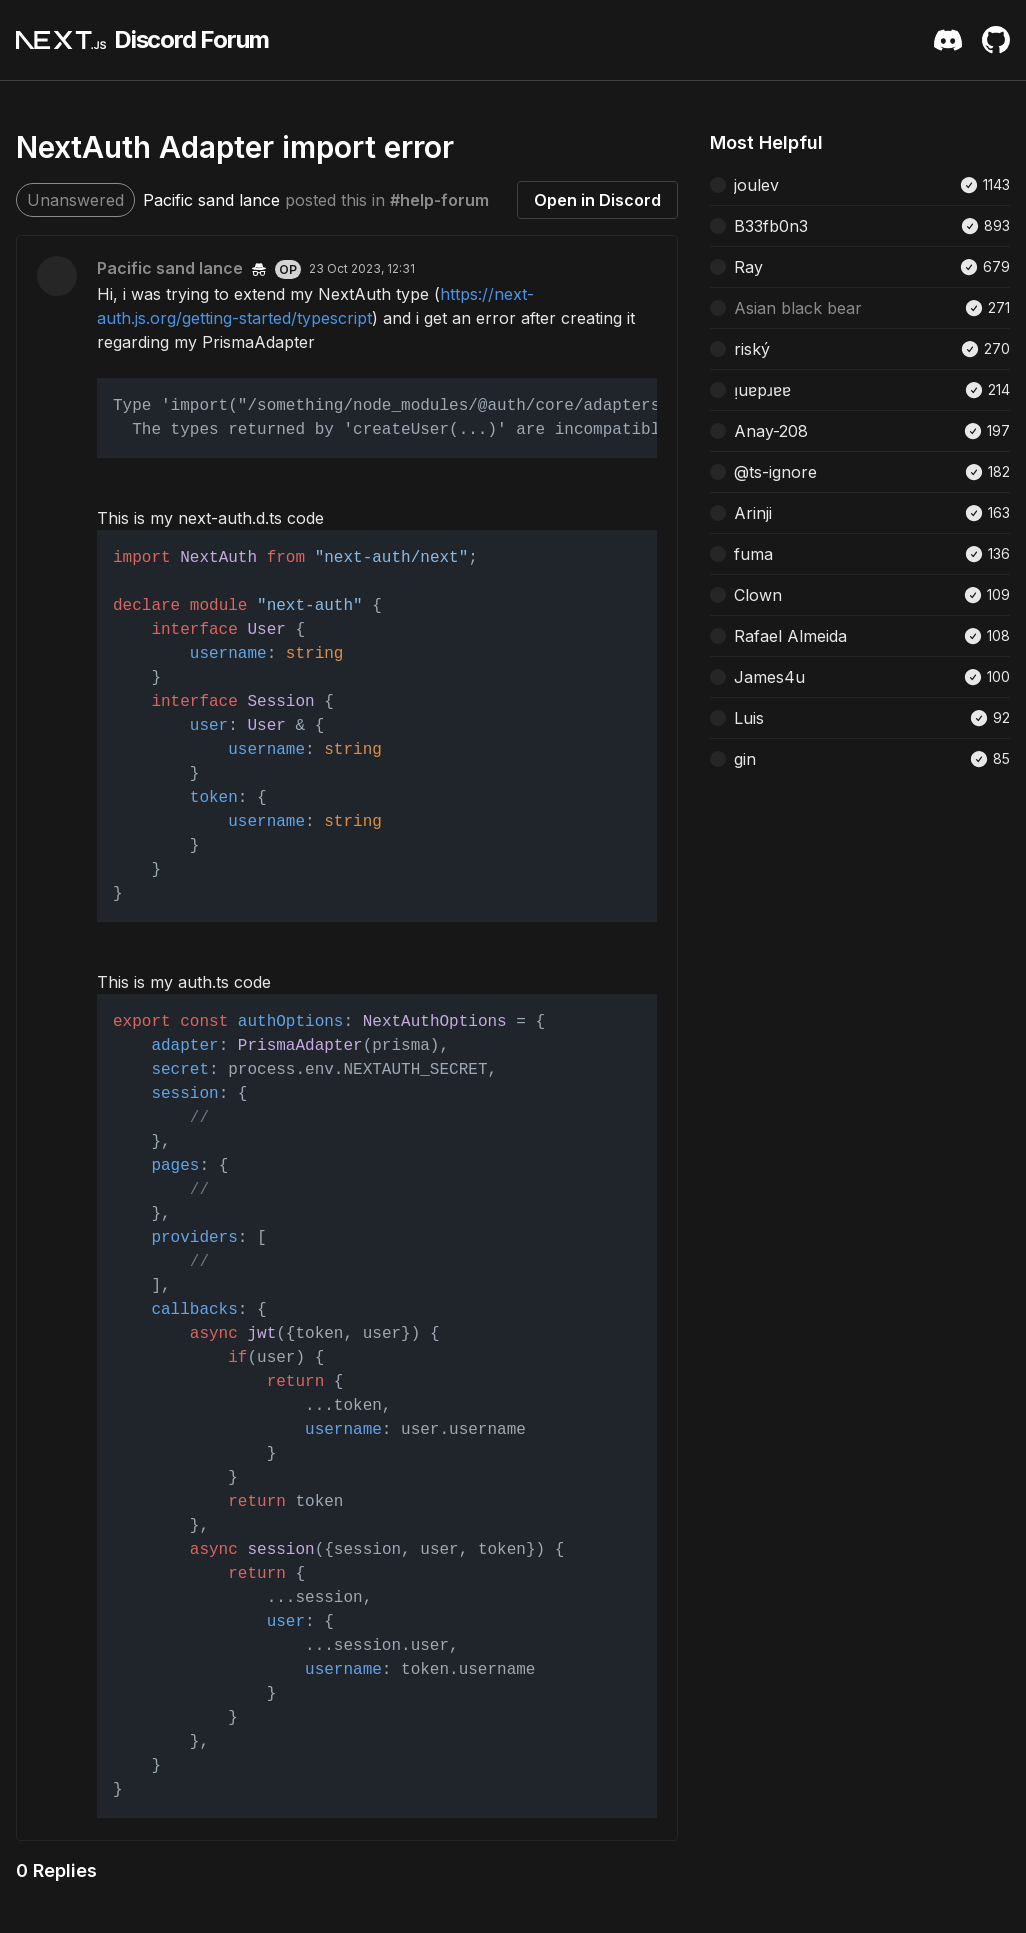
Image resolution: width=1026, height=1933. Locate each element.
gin (745, 759)
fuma (753, 554)
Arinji (753, 513)
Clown (758, 595)
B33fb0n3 (771, 226)
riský (752, 349)
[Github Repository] (996, 40)
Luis (749, 718)
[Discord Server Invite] (948, 40)
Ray (748, 267)
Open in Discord (597, 200)
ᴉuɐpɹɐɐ (762, 390)
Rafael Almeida (790, 636)
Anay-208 (771, 431)
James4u (769, 677)
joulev (756, 185)
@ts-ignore (775, 472)
